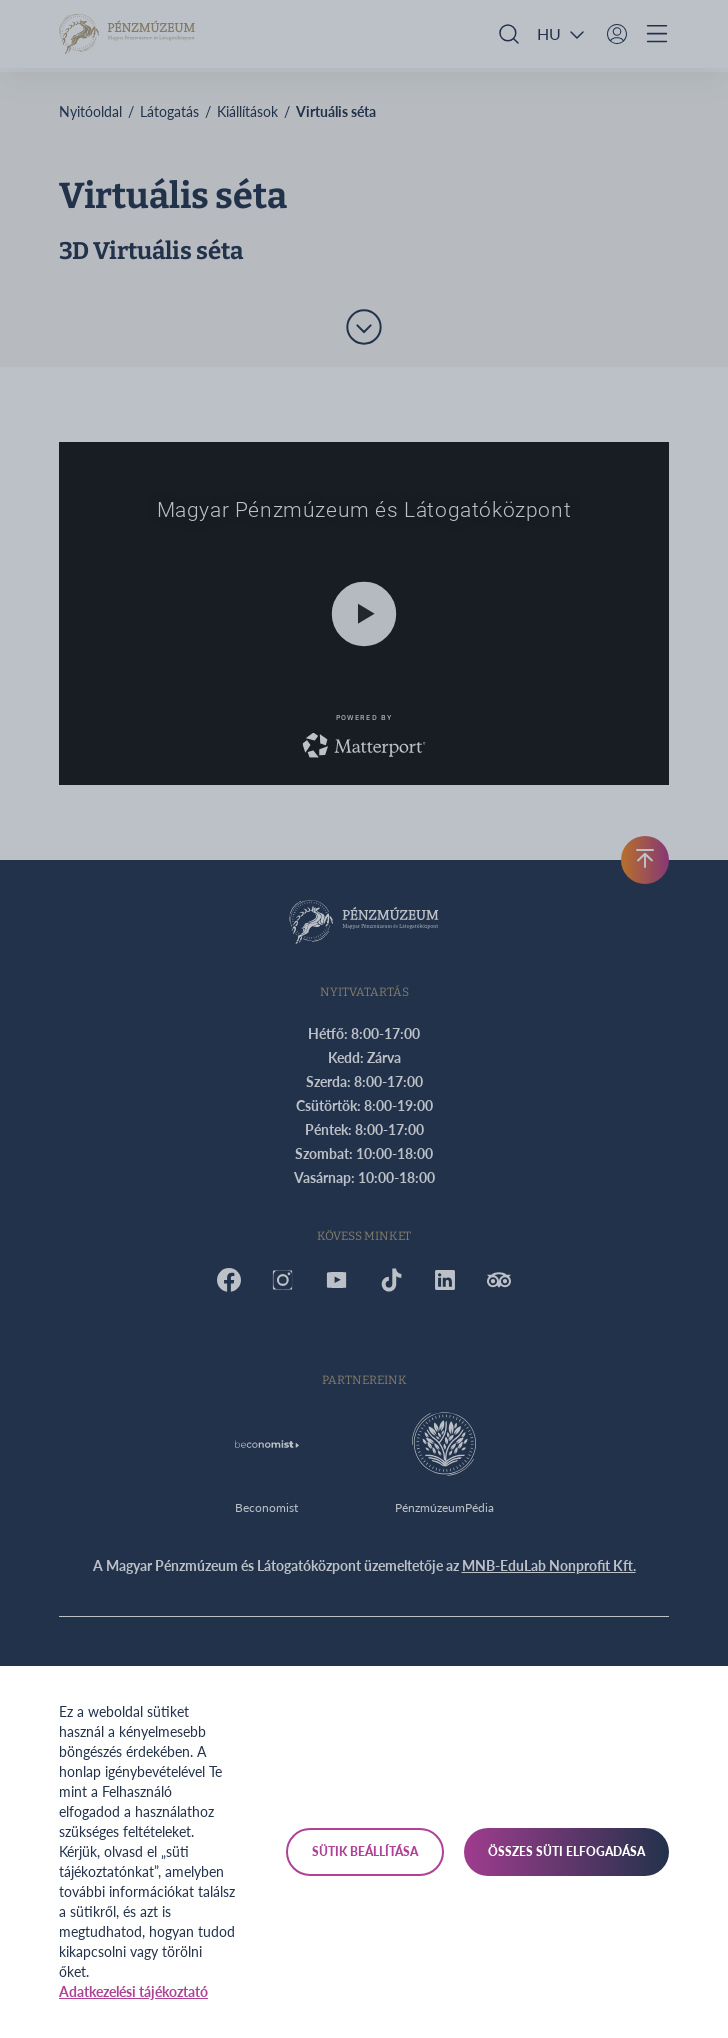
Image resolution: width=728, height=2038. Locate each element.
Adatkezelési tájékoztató (133, 1991)
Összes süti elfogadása (566, 1851)
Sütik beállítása (365, 1851)
